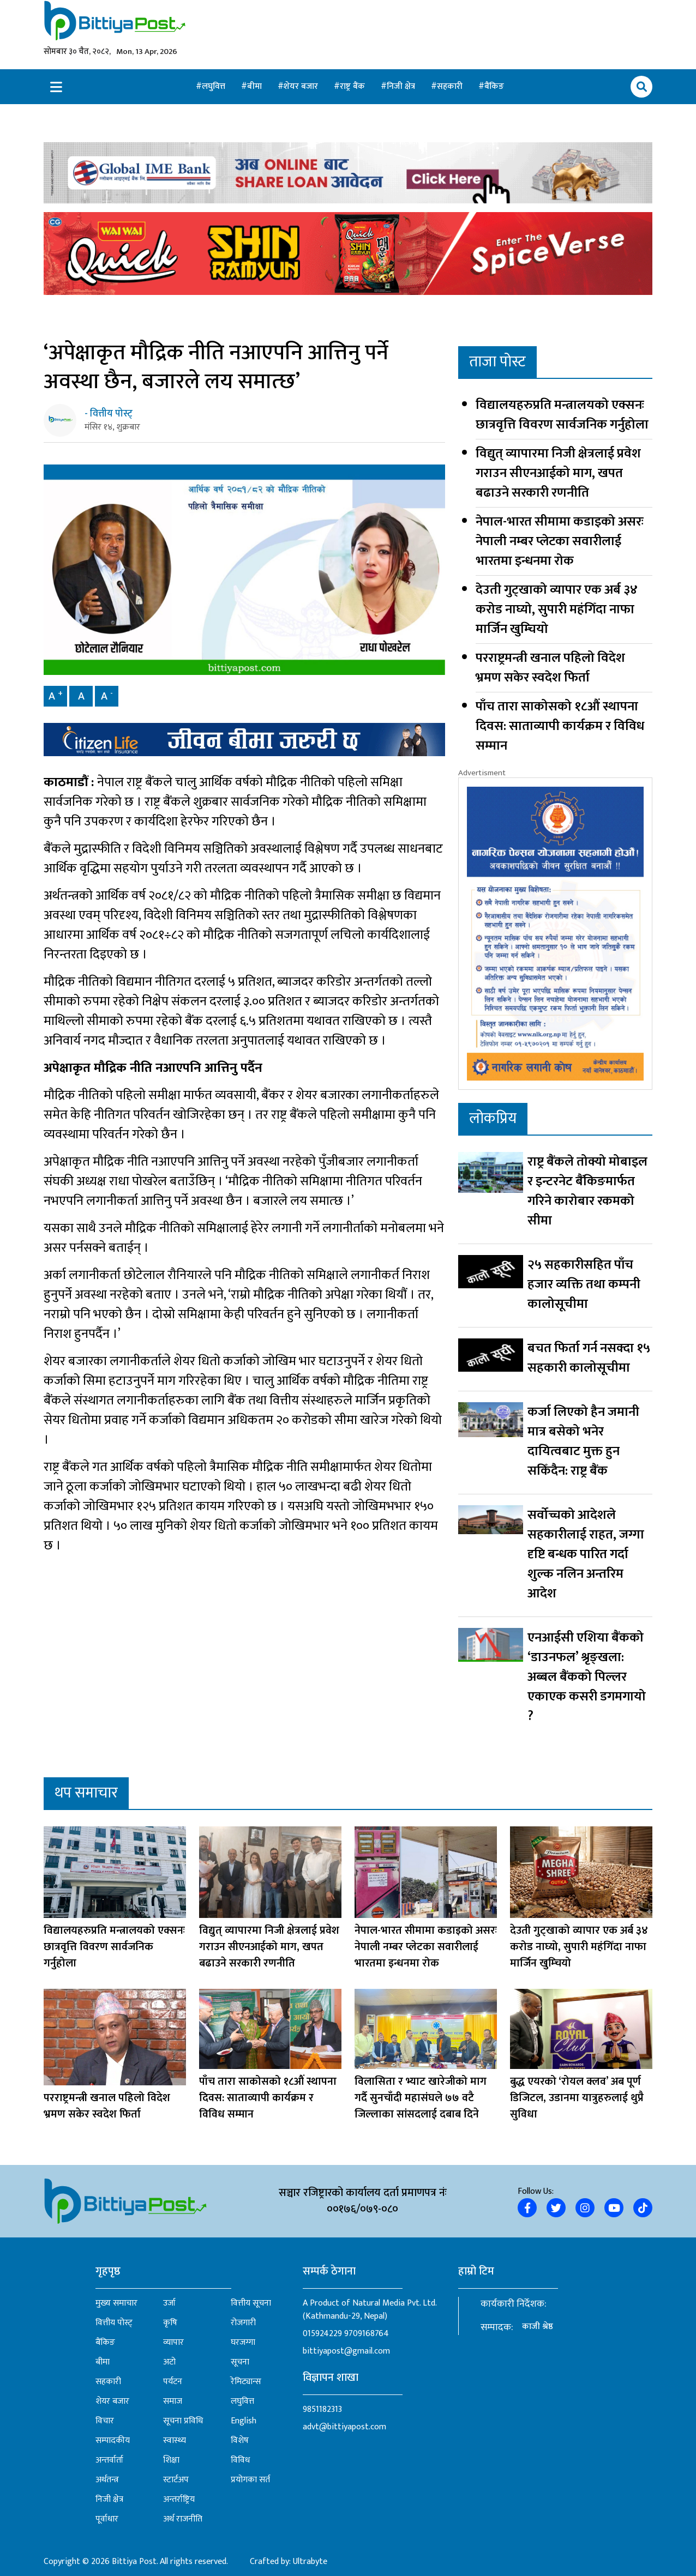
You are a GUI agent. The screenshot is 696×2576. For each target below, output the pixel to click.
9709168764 (366, 2333)
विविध (240, 2460)
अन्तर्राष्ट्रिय (179, 2499)
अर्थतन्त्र (107, 2480)
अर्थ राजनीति (182, 2519)
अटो (169, 2362)
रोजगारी (243, 2323)
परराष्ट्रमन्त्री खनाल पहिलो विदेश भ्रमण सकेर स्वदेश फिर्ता (550, 668)
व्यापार (173, 2342)
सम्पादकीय (112, 2440)
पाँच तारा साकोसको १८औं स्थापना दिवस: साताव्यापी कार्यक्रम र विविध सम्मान (560, 726)
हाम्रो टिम (476, 2271)
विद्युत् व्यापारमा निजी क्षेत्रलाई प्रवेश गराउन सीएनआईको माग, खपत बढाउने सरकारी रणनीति (558, 473)
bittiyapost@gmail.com (346, 2351)
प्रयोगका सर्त (250, 2480)
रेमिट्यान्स (246, 2381)
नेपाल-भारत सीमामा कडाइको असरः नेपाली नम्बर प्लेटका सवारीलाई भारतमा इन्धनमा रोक (560, 541)
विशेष (240, 2440)
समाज (172, 2401)
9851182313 (322, 2409)
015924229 (322, 2333)
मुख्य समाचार (116, 2303)
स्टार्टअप (176, 2480)
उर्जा (169, 2303)
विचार (104, 2421)
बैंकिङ (494, 86)
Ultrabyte (310, 2561)
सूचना (240, 2362)
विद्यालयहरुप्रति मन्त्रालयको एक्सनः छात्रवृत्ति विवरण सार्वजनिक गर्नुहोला (562, 415)
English (243, 2421)
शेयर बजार (302, 86)
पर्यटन (172, 2381)
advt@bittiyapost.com (344, 2427)
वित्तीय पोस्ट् (114, 2323)
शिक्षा (171, 2460)
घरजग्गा (243, 2342)
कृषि (170, 2323)
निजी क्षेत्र (402, 86)
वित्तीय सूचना (251, 2303)
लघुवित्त (214, 86)
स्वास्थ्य (174, 2440)
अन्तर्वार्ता (109, 2460)
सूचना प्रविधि (183, 2421)
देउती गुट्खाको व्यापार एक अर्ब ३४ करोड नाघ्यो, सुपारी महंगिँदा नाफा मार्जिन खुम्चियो (557, 609)
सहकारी (451, 86)
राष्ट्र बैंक (353, 86)
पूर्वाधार (106, 2519)
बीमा (255, 86)
